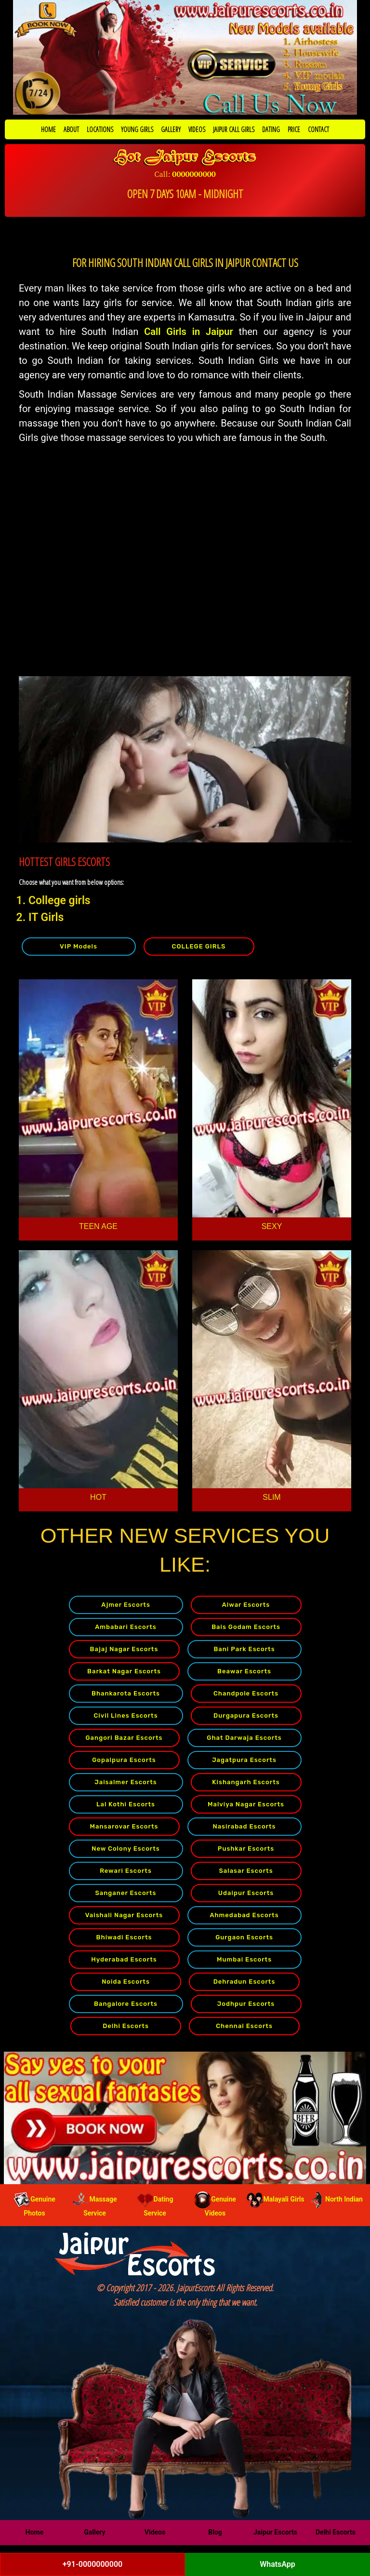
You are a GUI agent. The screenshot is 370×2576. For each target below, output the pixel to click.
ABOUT (71, 129)
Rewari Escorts (126, 1870)
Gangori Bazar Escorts (124, 1737)
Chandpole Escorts (245, 1693)
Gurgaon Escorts (244, 1937)
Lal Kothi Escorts (125, 1804)
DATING (271, 129)
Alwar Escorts (246, 1604)
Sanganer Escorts (125, 1892)
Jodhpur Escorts (246, 2003)
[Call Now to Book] (185, 57)
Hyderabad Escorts (124, 1959)
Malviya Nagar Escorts (246, 1804)
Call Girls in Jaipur (188, 331)
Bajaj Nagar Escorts (124, 1649)
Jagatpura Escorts (244, 1759)
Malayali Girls (275, 2199)
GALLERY (171, 129)
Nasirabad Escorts (244, 1826)
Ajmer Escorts (125, 1604)
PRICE (294, 129)
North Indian (335, 2199)
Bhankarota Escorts (126, 1693)
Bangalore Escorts (126, 2003)
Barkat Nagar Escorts (124, 1671)
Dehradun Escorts (244, 1981)
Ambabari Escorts (125, 1626)
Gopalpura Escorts (124, 1759)
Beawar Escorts (244, 1671)
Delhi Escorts (126, 2025)
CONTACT (318, 129)
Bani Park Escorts (244, 1649)
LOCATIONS (100, 129)
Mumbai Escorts (244, 1959)
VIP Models (78, 946)
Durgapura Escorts (245, 1715)
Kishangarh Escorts (245, 1782)
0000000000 (193, 174)
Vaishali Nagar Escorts (124, 1915)
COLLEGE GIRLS (199, 946)
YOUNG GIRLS (137, 129)
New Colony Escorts (126, 1848)
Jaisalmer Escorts (125, 1782)
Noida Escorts (126, 1981)
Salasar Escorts (246, 1870)
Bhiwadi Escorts (124, 1937)
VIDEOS (196, 129)
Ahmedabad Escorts (244, 1915)
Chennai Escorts (244, 2025)
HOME (48, 129)
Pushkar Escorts (246, 1848)
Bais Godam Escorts (245, 1626)
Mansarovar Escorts (124, 1826)
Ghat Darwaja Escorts (244, 1737)
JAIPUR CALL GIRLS (233, 129)
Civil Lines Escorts (125, 1715)
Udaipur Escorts (246, 1892)
